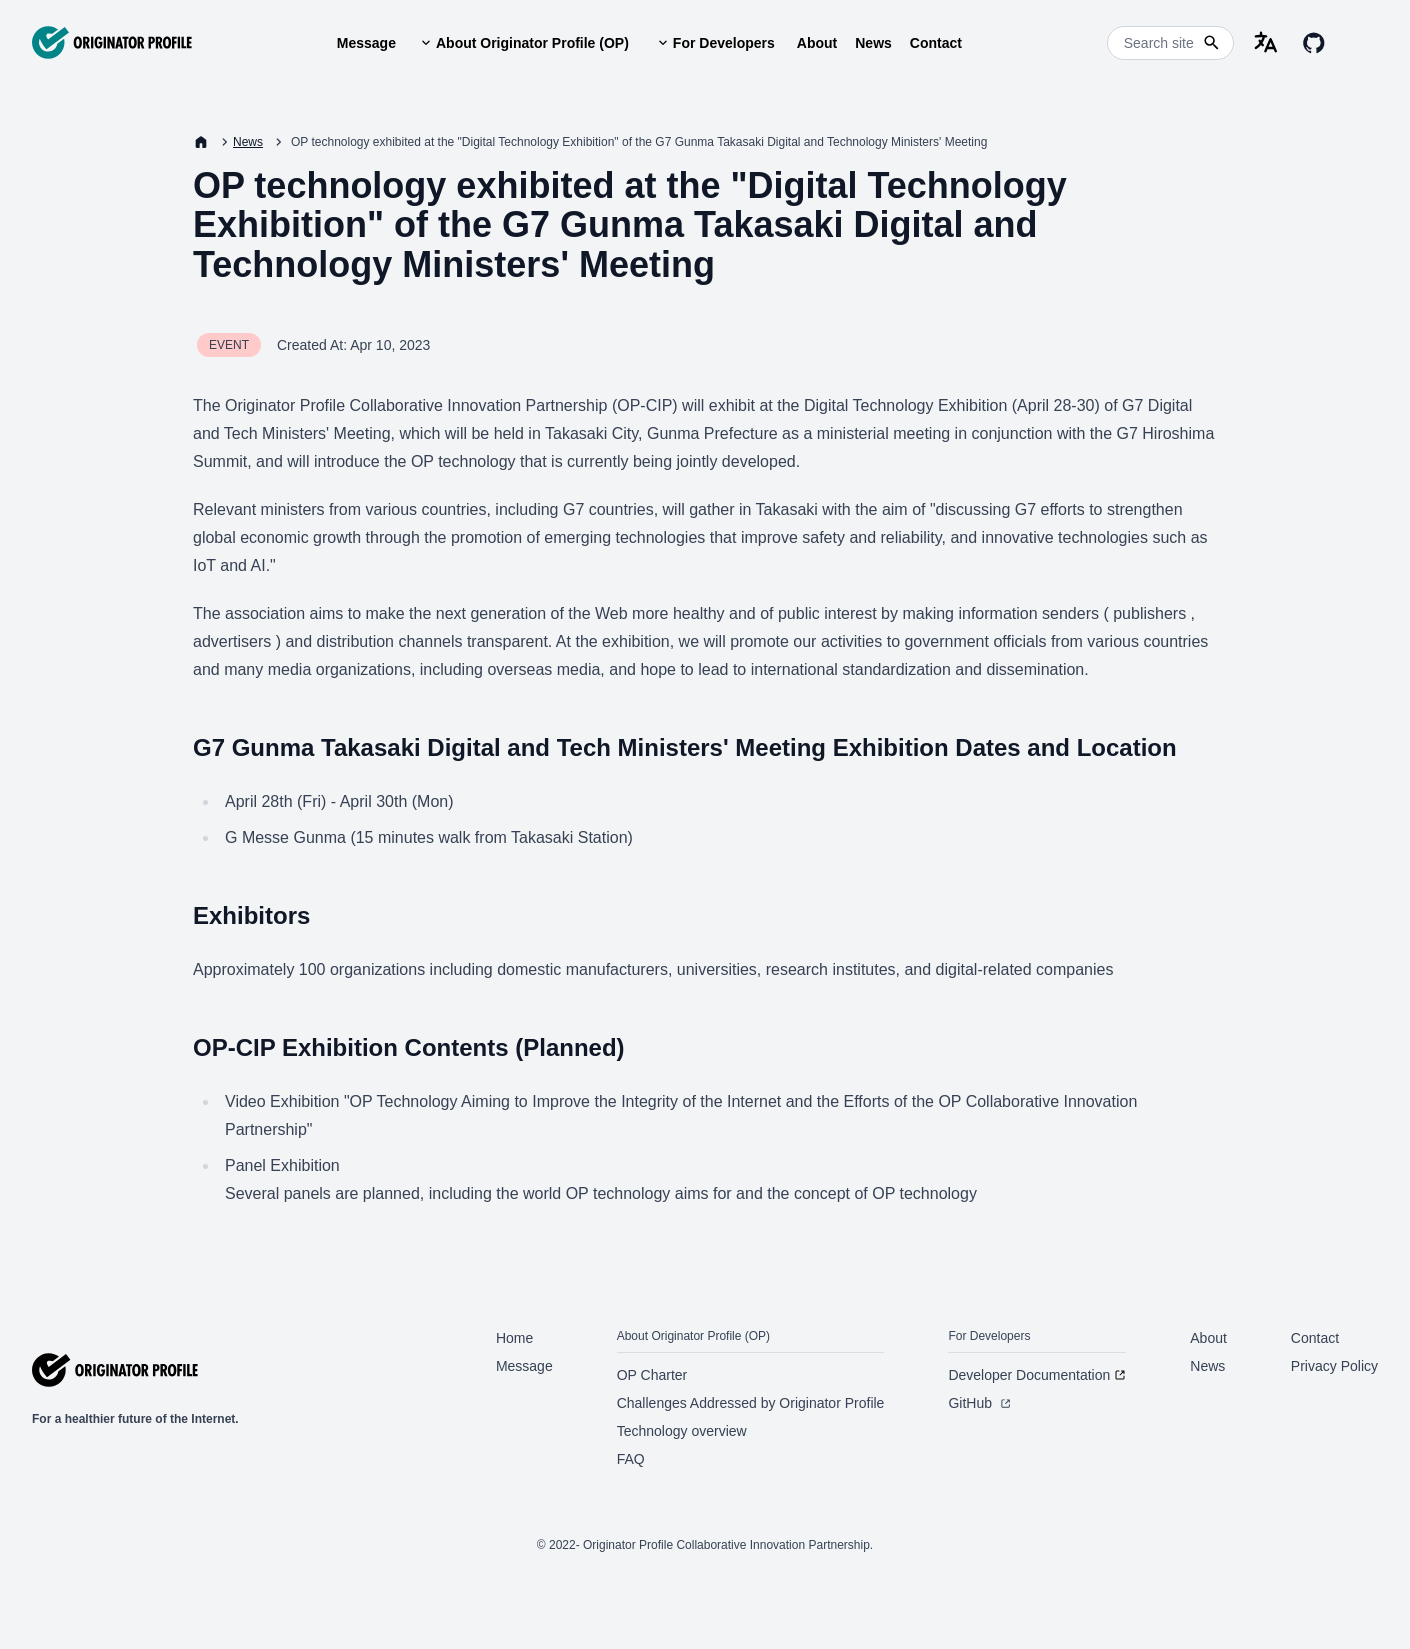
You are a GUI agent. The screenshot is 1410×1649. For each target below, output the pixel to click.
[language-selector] (1266, 43)
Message (366, 43)
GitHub (979, 1403)
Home (514, 1338)
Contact (936, 43)
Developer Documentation (1037, 1375)
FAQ (631, 1459)
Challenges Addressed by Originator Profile (751, 1403)
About (817, 43)
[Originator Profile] (112, 42)
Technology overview (682, 1431)
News (873, 43)
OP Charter (652, 1375)
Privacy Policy (1334, 1366)
